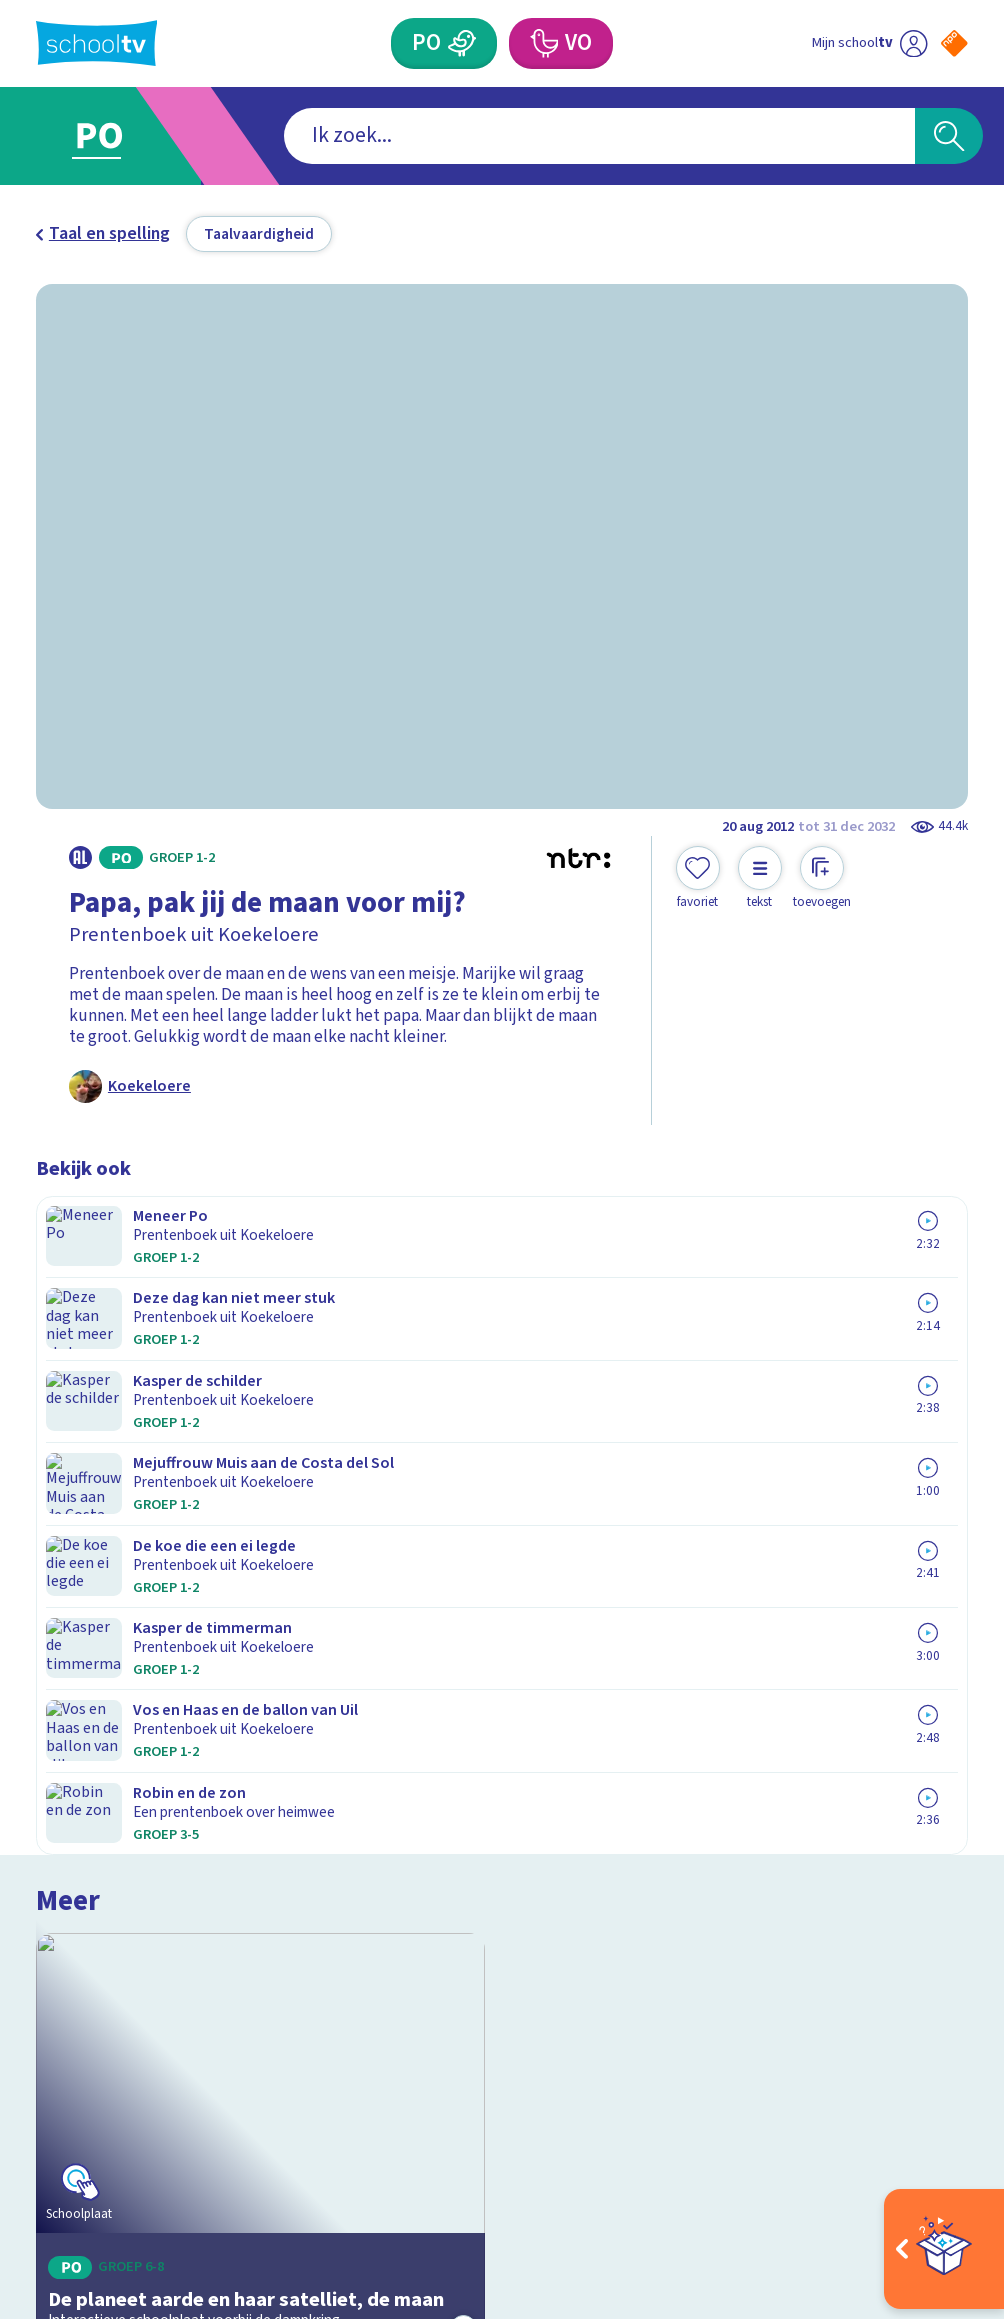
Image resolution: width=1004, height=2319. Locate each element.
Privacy (70, 1830)
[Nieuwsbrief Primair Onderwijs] (735, 1848)
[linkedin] (134, 2105)
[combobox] (468, 136)
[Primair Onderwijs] (462, 44)
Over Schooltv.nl (111, 1799)
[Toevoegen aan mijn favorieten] (698, 878)
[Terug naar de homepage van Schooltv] (97, 43)
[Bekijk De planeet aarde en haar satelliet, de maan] (261, 1368)
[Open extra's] (944, 2249)
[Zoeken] (949, 136)
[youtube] (178, 2105)
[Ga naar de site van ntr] (938, 2164)
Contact (73, 1739)
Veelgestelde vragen (130, 1769)
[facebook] (46, 2105)
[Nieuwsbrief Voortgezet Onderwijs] (735, 1920)
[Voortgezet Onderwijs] (543, 44)
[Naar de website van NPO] (954, 43)
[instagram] (90, 2105)
